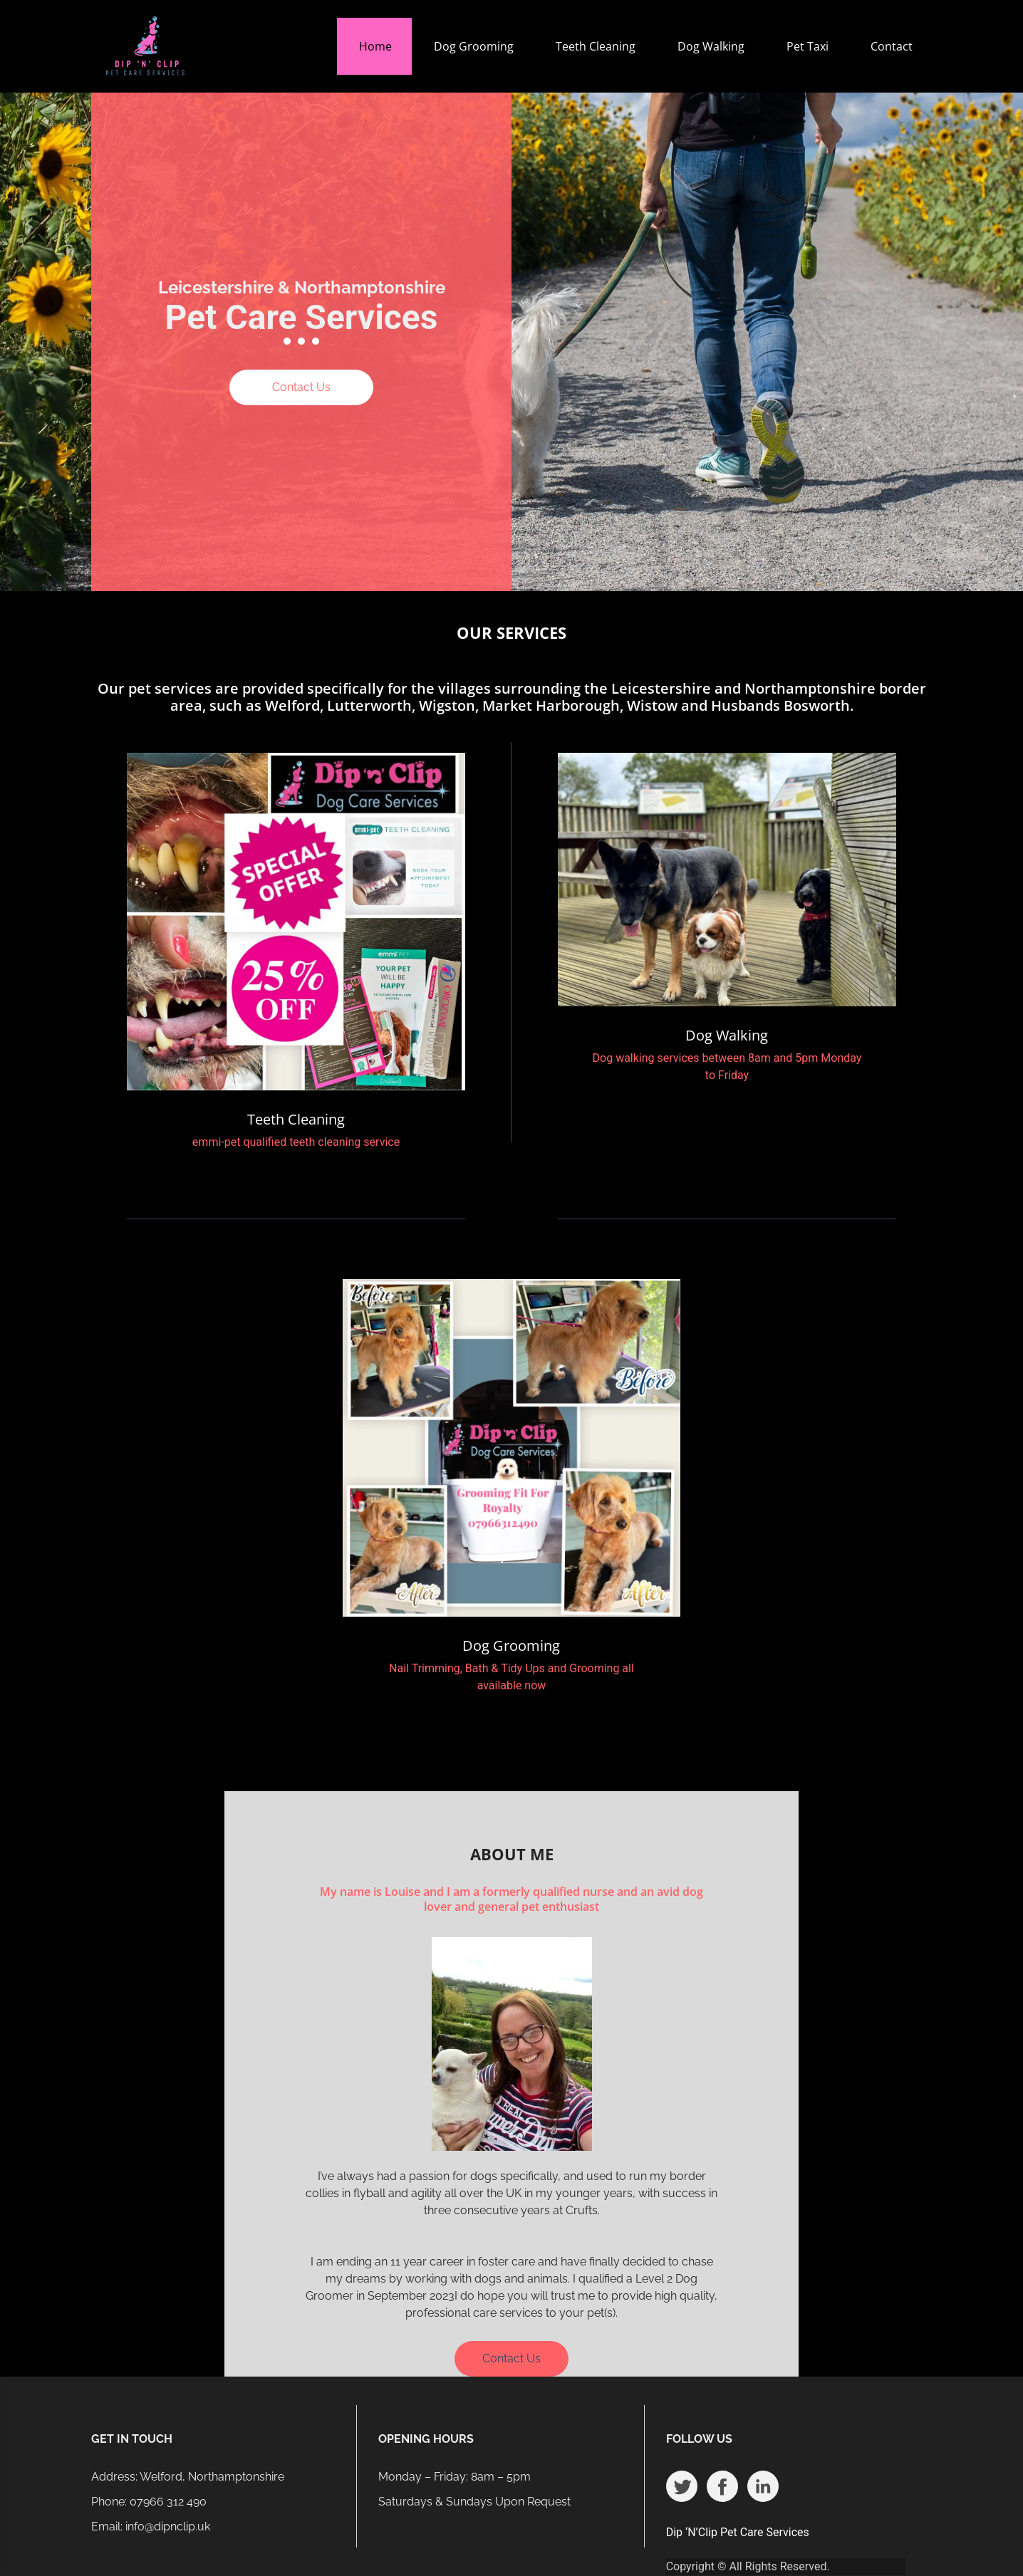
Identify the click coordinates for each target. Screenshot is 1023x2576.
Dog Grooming (474, 46)
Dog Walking (710, 46)
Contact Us (301, 387)
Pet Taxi (807, 46)
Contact (892, 46)
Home (375, 46)
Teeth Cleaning (595, 46)
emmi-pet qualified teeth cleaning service (296, 1142)
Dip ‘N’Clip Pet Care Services (737, 2532)
